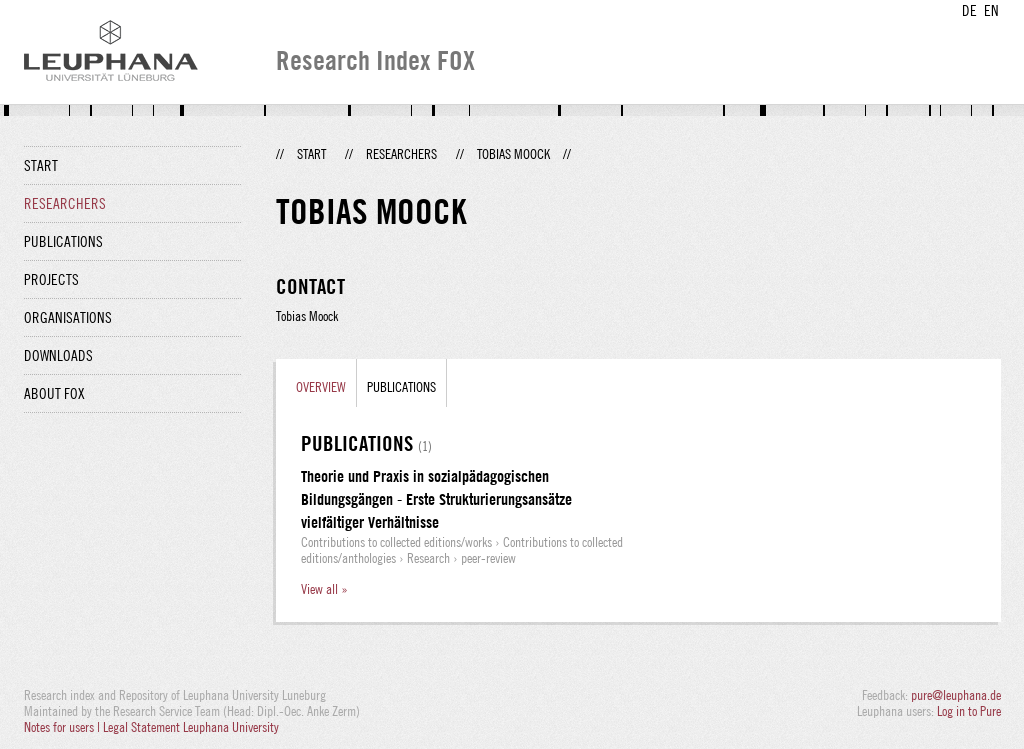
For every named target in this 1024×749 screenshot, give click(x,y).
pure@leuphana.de (956, 695)
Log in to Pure (969, 711)
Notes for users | (63, 727)
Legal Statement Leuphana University (191, 727)
